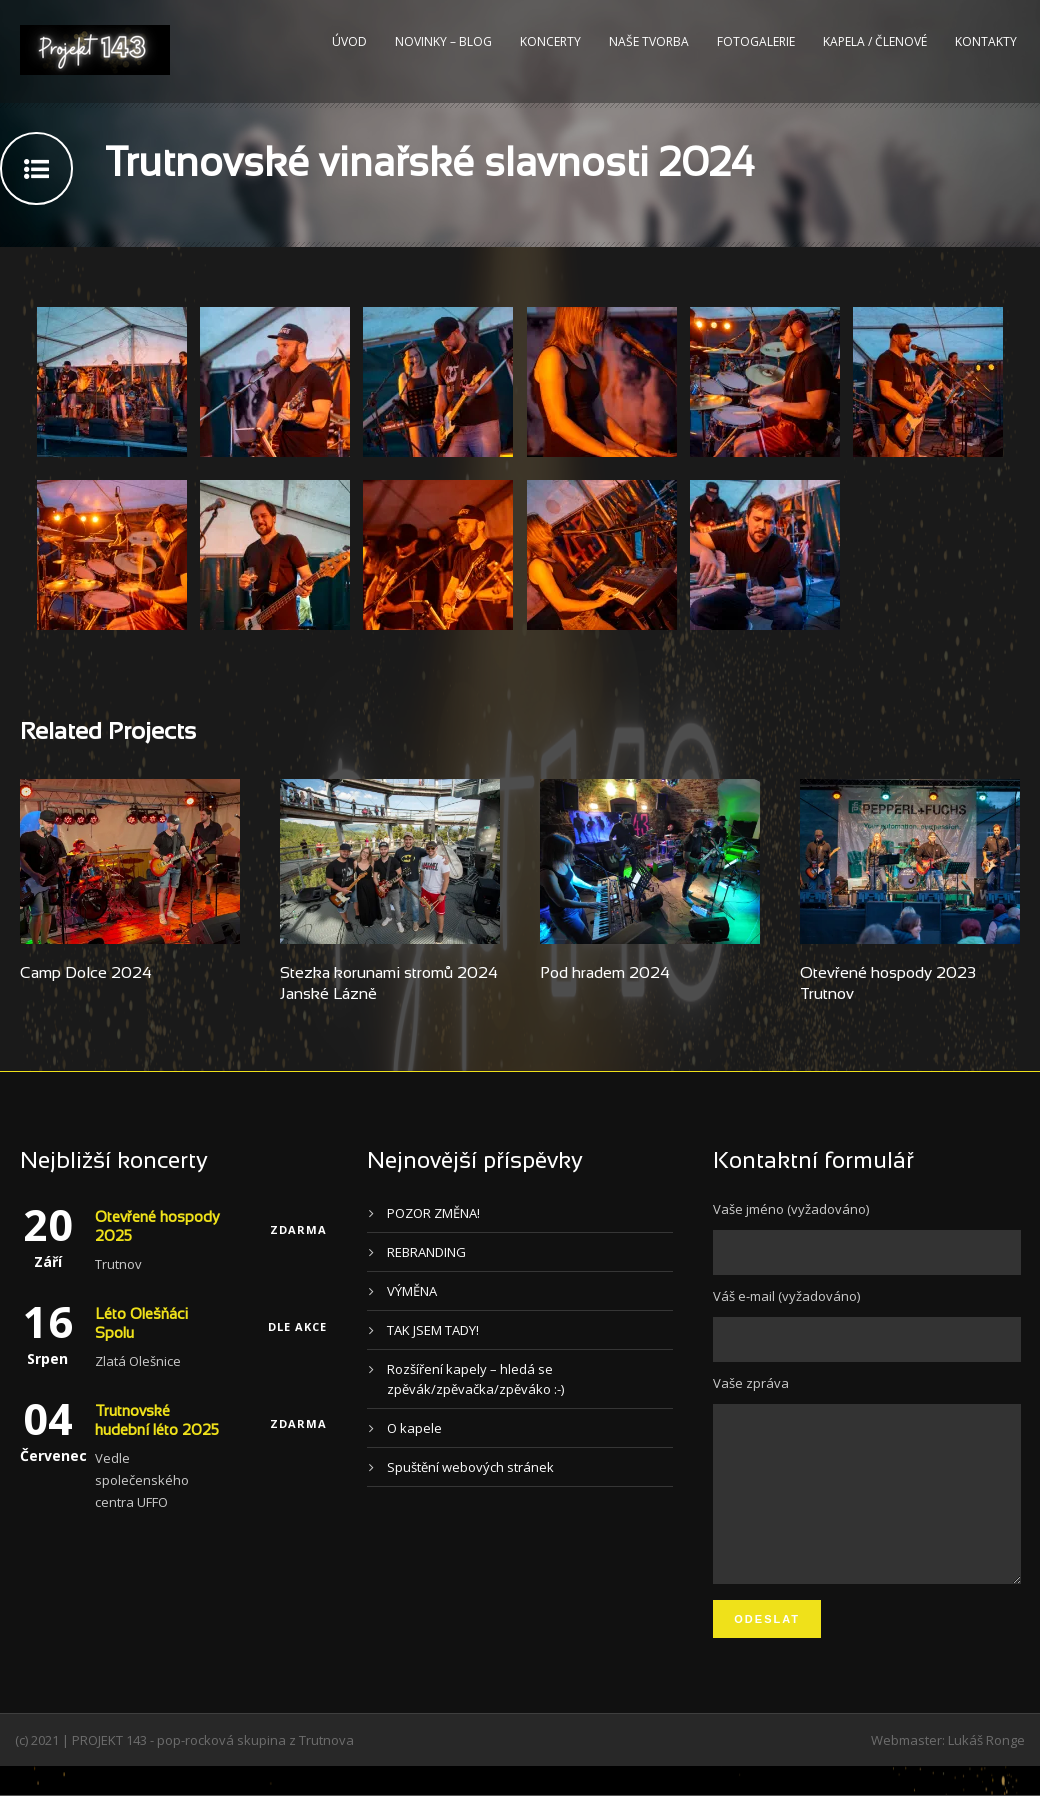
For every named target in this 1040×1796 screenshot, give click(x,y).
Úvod (349, 41)
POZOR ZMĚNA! (433, 1213)
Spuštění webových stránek (470, 1467)
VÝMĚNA (412, 1291)
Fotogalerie (756, 41)
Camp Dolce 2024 (86, 973)
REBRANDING (426, 1252)
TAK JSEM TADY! (433, 1330)
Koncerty (550, 41)
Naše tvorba (649, 41)
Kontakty (986, 41)
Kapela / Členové (875, 41)
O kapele (414, 1428)
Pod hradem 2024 (605, 973)
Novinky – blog (443, 41)
